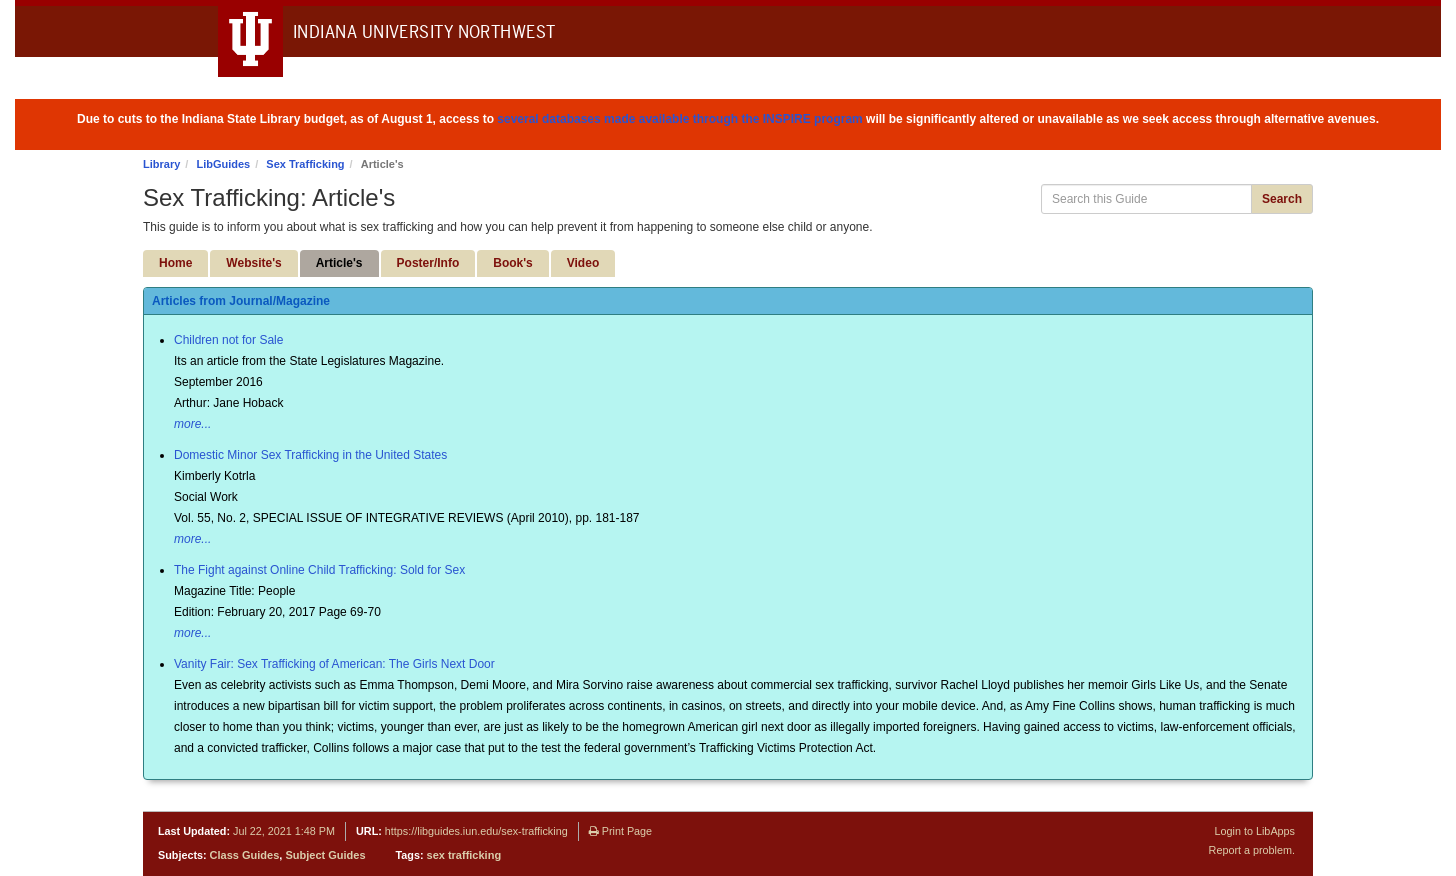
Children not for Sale (228, 340)
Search (1282, 199)
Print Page (620, 831)
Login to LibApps (1255, 831)
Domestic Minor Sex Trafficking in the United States (310, 455)
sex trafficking (464, 855)
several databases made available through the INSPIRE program (679, 119)
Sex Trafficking (305, 164)
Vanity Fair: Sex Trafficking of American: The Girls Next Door (334, 664)
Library (161, 164)
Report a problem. (1252, 850)
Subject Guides (325, 855)
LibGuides (223, 164)
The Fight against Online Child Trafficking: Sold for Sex (319, 570)
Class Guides (245, 855)
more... (192, 424)
